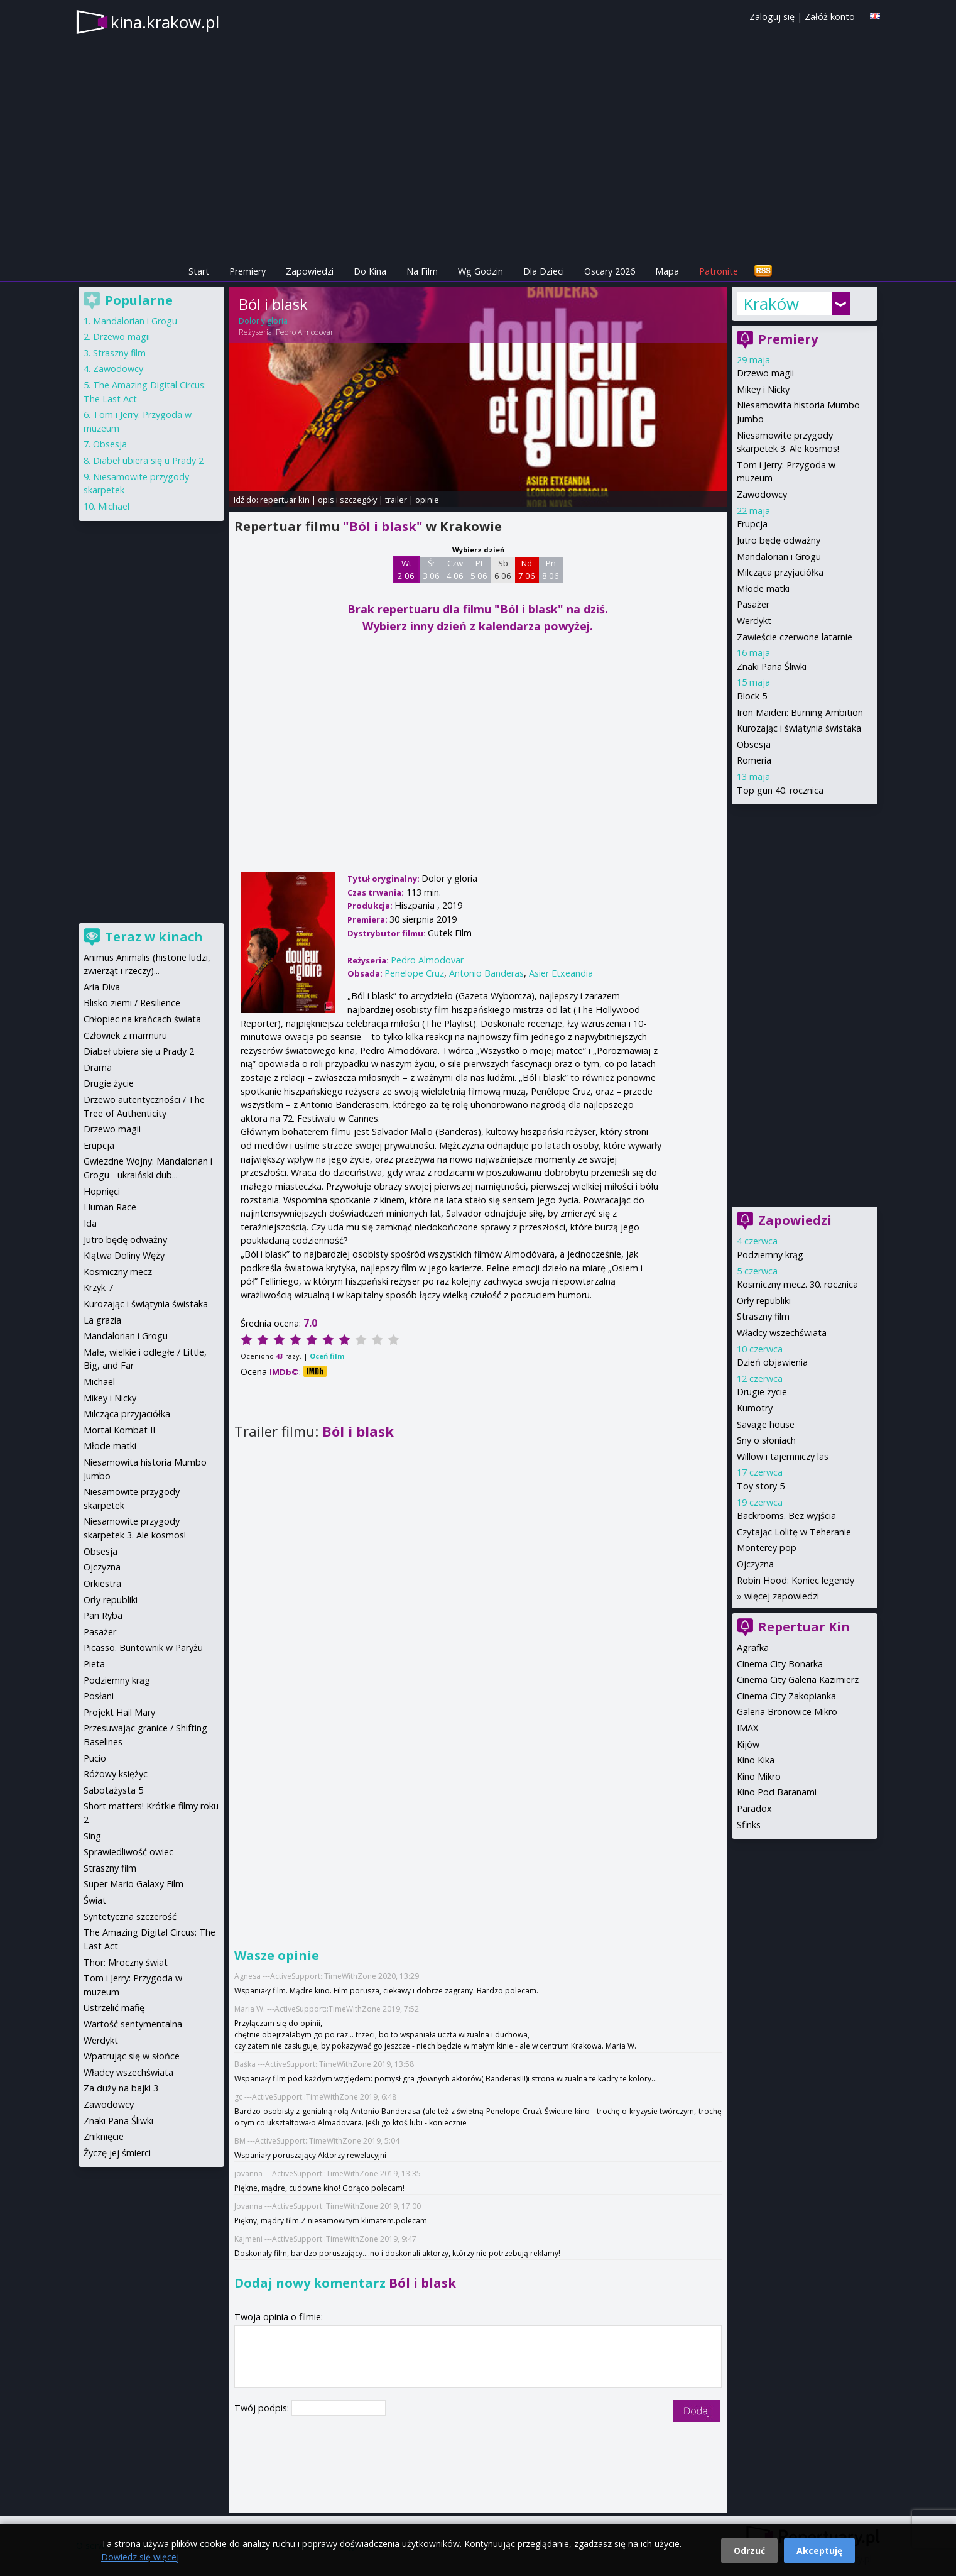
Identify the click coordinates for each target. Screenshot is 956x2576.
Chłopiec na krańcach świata (142, 1019)
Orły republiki (764, 1301)
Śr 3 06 (431, 569)
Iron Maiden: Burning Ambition (800, 712)
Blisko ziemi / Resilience (132, 1003)
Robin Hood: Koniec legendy (795, 1580)
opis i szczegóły (347, 499)
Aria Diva (102, 987)
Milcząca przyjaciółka (780, 572)
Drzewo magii (765, 373)
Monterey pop (766, 1548)
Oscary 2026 (609, 271)
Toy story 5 (761, 1486)
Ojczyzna (755, 1564)
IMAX (747, 1728)
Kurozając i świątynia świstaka (799, 728)
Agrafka (753, 1647)
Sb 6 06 (502, 569)
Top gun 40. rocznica (780, 790)
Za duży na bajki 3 (121, 2088)
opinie (427, 499)
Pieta (94, 1664)
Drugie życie (762, 1392)
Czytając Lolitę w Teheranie (794, 1532)
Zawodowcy (762, 494)
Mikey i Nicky (763, 389)
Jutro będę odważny (778, 540)
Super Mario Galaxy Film (133, 1884)
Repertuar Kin (804, 1626)
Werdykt (754, 621)
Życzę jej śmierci (117, 2153)
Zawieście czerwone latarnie (794, 637)
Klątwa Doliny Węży (124, 1255)
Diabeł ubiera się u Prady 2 (148, 460)
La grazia (102, 1320)
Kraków (771, 303)
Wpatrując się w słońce (132, 2056)
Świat (95, 1900)
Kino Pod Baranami (777, 1792)
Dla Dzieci (543, 271)
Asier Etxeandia (561, 973)
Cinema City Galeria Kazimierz (798, 1679)
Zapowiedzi (310, 271)
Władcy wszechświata (782, 1333)
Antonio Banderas (486, 973)
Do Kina (370, 271)
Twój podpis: (262, 2408)
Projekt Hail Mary (119, 1712)
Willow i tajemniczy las (782, 1456)
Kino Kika (755, 1760)
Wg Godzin (480, 271)
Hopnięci (102, 1191)
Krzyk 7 (98, 1287)
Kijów (748, 1744)
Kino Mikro (759, 1776)
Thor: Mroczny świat (126, 1962)
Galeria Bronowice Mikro (787, 1712)
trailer (396, 499)
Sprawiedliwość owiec (128, 1852)
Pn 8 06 (550, 569)
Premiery (247, 271)
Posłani (99, 1696)
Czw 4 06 (455, 569)
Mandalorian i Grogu (779, 556)
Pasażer (753, 604)
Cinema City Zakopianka (786, 1696)
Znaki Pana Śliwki (772, 666)
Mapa (667, 271)
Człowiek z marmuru (125, 1035)
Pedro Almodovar (305, 332)
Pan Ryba (103, 1615)
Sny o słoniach (766, 1440)
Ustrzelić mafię (114, 2008)
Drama (98, 1067)
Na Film (422, 271)
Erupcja (752, 524)
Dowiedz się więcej (140, 2557)
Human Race (110, 1207)
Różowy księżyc (116, 1774)
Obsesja (754, 744)
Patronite (718, 271)
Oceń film (327, 1356)
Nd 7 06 (526, 569)
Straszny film (763, 1316)
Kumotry (755, 1408)
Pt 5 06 (478, 569)
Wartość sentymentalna (133, 2024)
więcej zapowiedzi (781, 1596)
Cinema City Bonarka (780, 1664)
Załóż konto (830, 17)
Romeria (754, 760)
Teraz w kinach (154, 936)
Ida (90, 1223)
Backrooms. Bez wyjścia (786, 1515)
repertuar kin (285, 499)
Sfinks (749, 1825)
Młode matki (763, 589)
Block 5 (752, 696)
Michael (113, 506)
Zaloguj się (772, 17)
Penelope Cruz (414, 973)
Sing (92, 1836)
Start (198, 271)
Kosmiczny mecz (118, 1272)
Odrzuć (749, 2551)
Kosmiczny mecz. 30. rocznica (797, 1284)
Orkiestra (102, 1583)
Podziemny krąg (770, 1255)
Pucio (95, 1758)
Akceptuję (819, 2551)
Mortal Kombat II (119, 1430)
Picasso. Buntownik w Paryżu (143, 1647)
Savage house (766, 1424)
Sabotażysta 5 (113, 1790)
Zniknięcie (104, 2136)
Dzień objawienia (772, 1362)
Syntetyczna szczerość (130, 1916)
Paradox (754, 1808)
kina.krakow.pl (165, 22)
